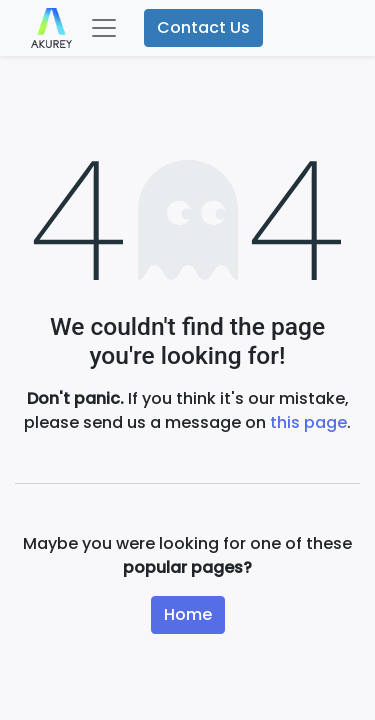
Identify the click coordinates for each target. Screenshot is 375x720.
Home (188, 614)
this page (308, 422)
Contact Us (203, 27)
